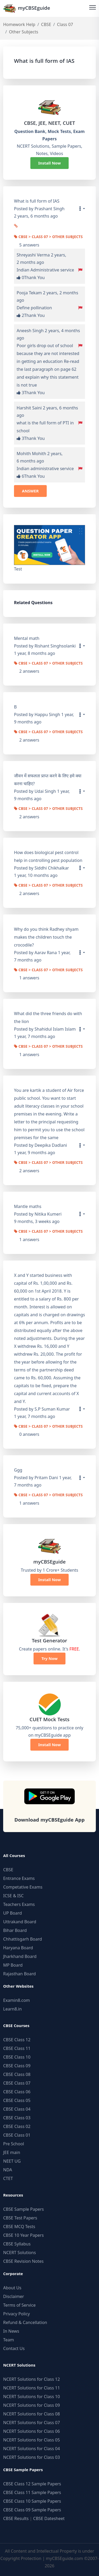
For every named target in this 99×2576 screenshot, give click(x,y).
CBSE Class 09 (16, 2066)
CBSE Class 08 (16, 2074)
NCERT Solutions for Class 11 (31, 2388)
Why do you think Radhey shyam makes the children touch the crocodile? (46, 937)
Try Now (49, 1658)
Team (8, 2340)
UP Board (12, 1913)
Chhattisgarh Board (22, 1939)
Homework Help (19, 24)
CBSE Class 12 (16, 2040)
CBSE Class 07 (16, 2083)
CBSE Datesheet (49, 2518)
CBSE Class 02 (16, 2126)
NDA (7, 2170)
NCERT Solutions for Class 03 (31, 2457)
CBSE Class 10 (16, 2057)
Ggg (18, 1470)
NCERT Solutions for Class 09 (31, 2405)
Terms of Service (19, 2305)
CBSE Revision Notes (23, 2261)
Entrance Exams (19, 1878)
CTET (8, 2178)
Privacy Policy (16, 2314)
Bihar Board (15, 1930)
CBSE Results (16, 2518)
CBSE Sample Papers (23, 2209)
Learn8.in (12, 2009)
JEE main (11, 2152)
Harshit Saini (29, 408)
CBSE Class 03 (16, 2118)
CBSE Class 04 (16, 2109)
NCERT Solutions (19, 2252)
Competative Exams (23, 1887)
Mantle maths (27, 1206)
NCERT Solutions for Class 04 (31, 2448)
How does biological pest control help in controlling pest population (48, 856)
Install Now (49, 163)
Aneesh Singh (30, 330)
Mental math (26, 638)
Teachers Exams (19, 1904)
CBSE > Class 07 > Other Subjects (48, 237)
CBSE (46, 24)
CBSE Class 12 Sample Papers (32, 2484)
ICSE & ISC (13, 1896)
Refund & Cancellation (25, 2322)
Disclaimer (13, 2296)
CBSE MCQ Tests (19, 2226)
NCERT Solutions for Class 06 (31, 2431)
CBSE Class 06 (16, 2092)
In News (11, 2331)
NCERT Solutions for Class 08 (31, 2414)
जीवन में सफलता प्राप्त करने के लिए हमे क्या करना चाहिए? (47, 779)
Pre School (13, 2144)
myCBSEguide (26, 8)
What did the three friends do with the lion (48, 1017)
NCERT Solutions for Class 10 (31, 2396)
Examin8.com (16, 2000)
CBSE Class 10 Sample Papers (32, 2501)
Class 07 (65, 24)
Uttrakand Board (19, 1922)
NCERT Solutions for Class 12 (31, 2379)
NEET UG (12, 2161)
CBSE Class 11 (16, 2048)
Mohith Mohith (31, 453)
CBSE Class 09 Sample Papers (32, 2510)
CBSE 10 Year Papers (23, 2235)
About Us (12, 2288)
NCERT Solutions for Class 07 (31, 2422)
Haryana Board (18, 1948)
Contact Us (14, 2348)
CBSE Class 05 (16, 2100)
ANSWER (30, 490)
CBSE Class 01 (16, 2135)
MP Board (13, 1965)
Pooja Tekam (29, 293)
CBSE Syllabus (17, 2244)
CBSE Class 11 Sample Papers (32, 2492)
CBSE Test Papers (20, 2218)
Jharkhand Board (19, 1956)
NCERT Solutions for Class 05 (31, 2440)
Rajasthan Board (19, 1974)
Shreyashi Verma (33, 255)
